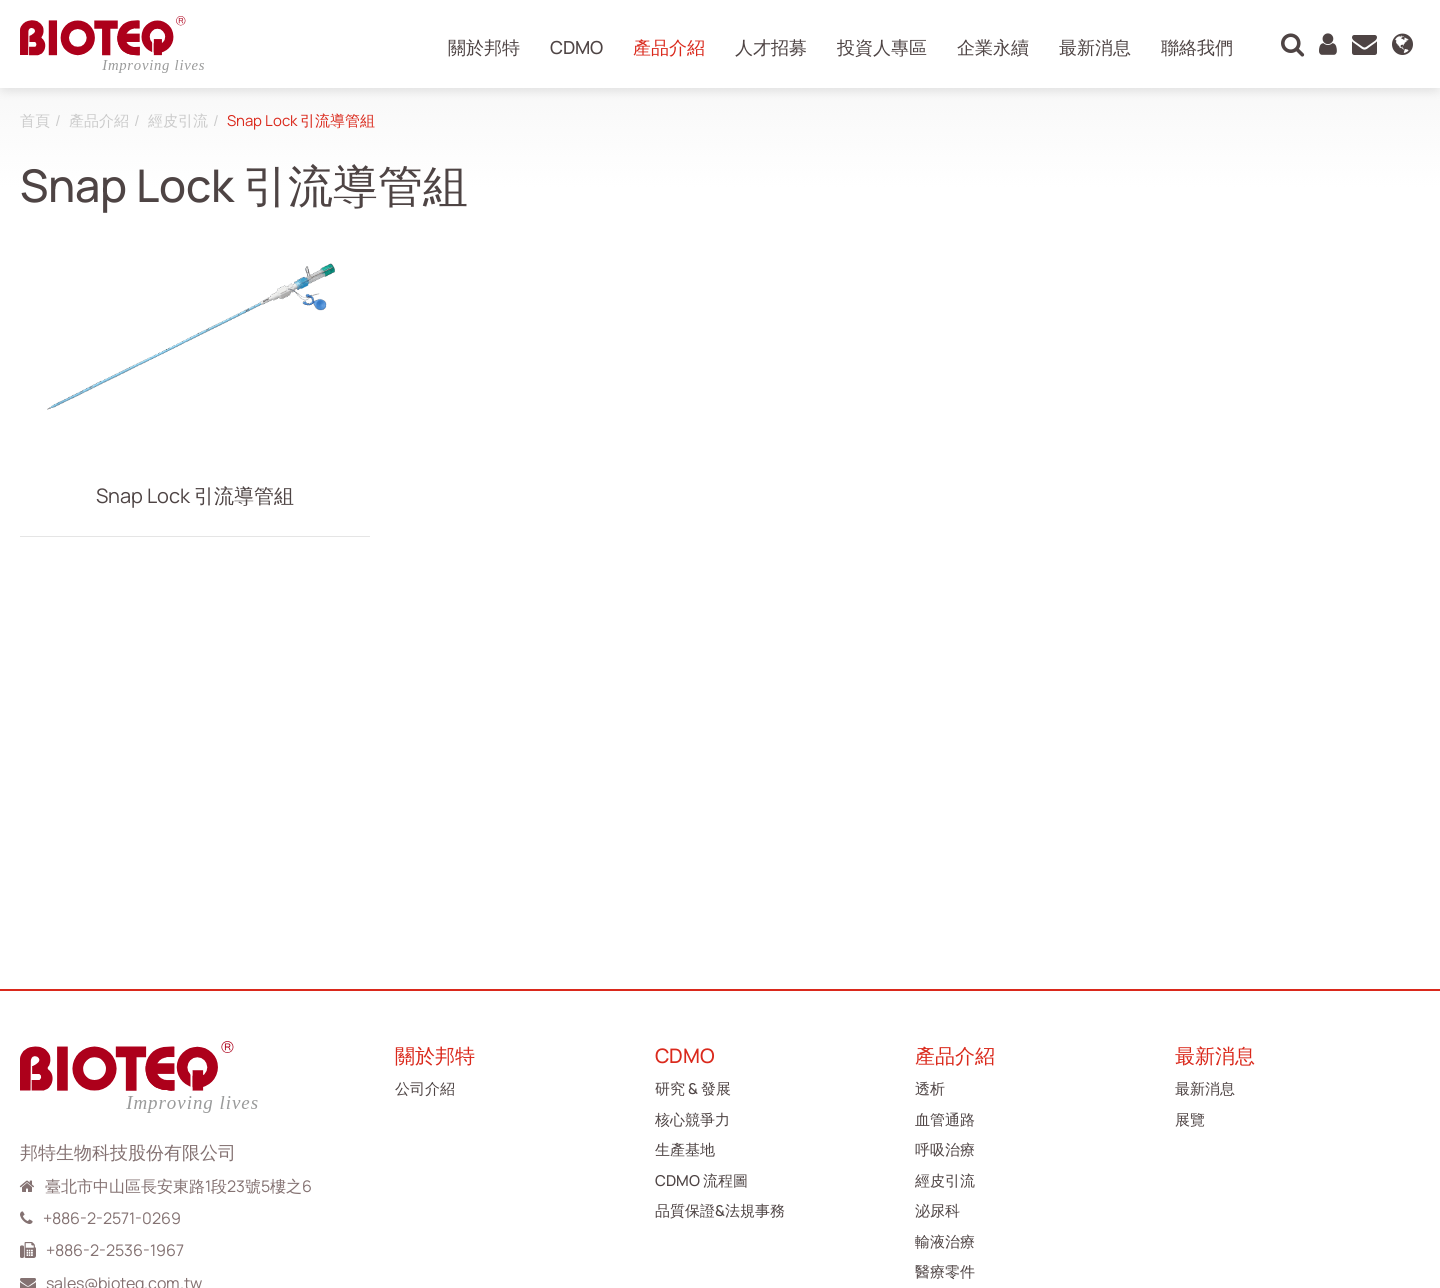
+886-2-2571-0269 (112, 1218)
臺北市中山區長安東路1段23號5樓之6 (178, 1186)
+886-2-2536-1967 (115, 1250)
